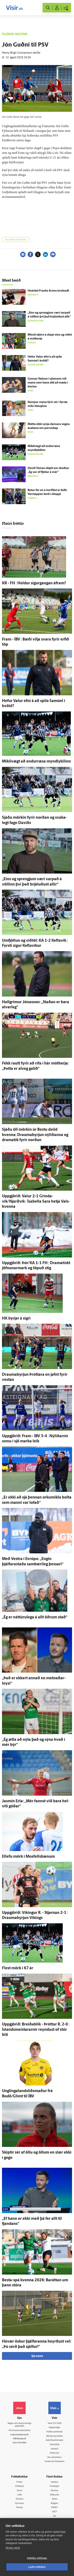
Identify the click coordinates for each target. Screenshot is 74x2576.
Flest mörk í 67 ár (17, 1968)
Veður (54, 2499)
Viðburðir (54, 2495)
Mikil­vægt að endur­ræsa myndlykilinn (36, 762)
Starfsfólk (54, 2445)
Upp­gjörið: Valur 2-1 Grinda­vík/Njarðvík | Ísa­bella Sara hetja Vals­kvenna (36, 1201)
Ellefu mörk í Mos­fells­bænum (28, 1857)
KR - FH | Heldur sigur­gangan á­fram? (34, 583)
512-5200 (56, 2423)
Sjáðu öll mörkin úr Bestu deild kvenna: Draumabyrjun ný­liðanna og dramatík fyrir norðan (35, 1135)
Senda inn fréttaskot (54, 2461)
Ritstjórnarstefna (54, 2436)
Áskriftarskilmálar (54, 2440)
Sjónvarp (19, 2503)
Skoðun (19, 2499)
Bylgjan (54, 2503)
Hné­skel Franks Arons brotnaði (48, 290)
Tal (54, 2516)
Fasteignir (54, 2486)
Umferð (54, 2449)
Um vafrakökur (54, 2457)
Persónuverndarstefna (19, 2430)
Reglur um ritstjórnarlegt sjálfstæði (19, 2424)
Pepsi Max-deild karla (15, 240)
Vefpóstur (54, 2453)
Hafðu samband (54, 2432)
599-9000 (21, 2443)
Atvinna (54, 2491)
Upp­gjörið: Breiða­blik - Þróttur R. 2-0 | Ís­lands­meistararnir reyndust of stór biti (35, 2030)
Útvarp (19, 2507)
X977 (54, 2512)
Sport (19, 2491)
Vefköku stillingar (37, 2558)
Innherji (54, 2482)
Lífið (19, 2495)
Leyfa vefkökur (37, 2567)
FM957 (54, 2507)
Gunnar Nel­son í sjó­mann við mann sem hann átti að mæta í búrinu (48, 382)
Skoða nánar (13, 2547)
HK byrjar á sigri (16, 1319)
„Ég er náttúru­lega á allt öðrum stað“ (34, 1617)
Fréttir (19, 2482)
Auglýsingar (54, 2427)
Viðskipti (19, 2486)
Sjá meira (37, 2356)
